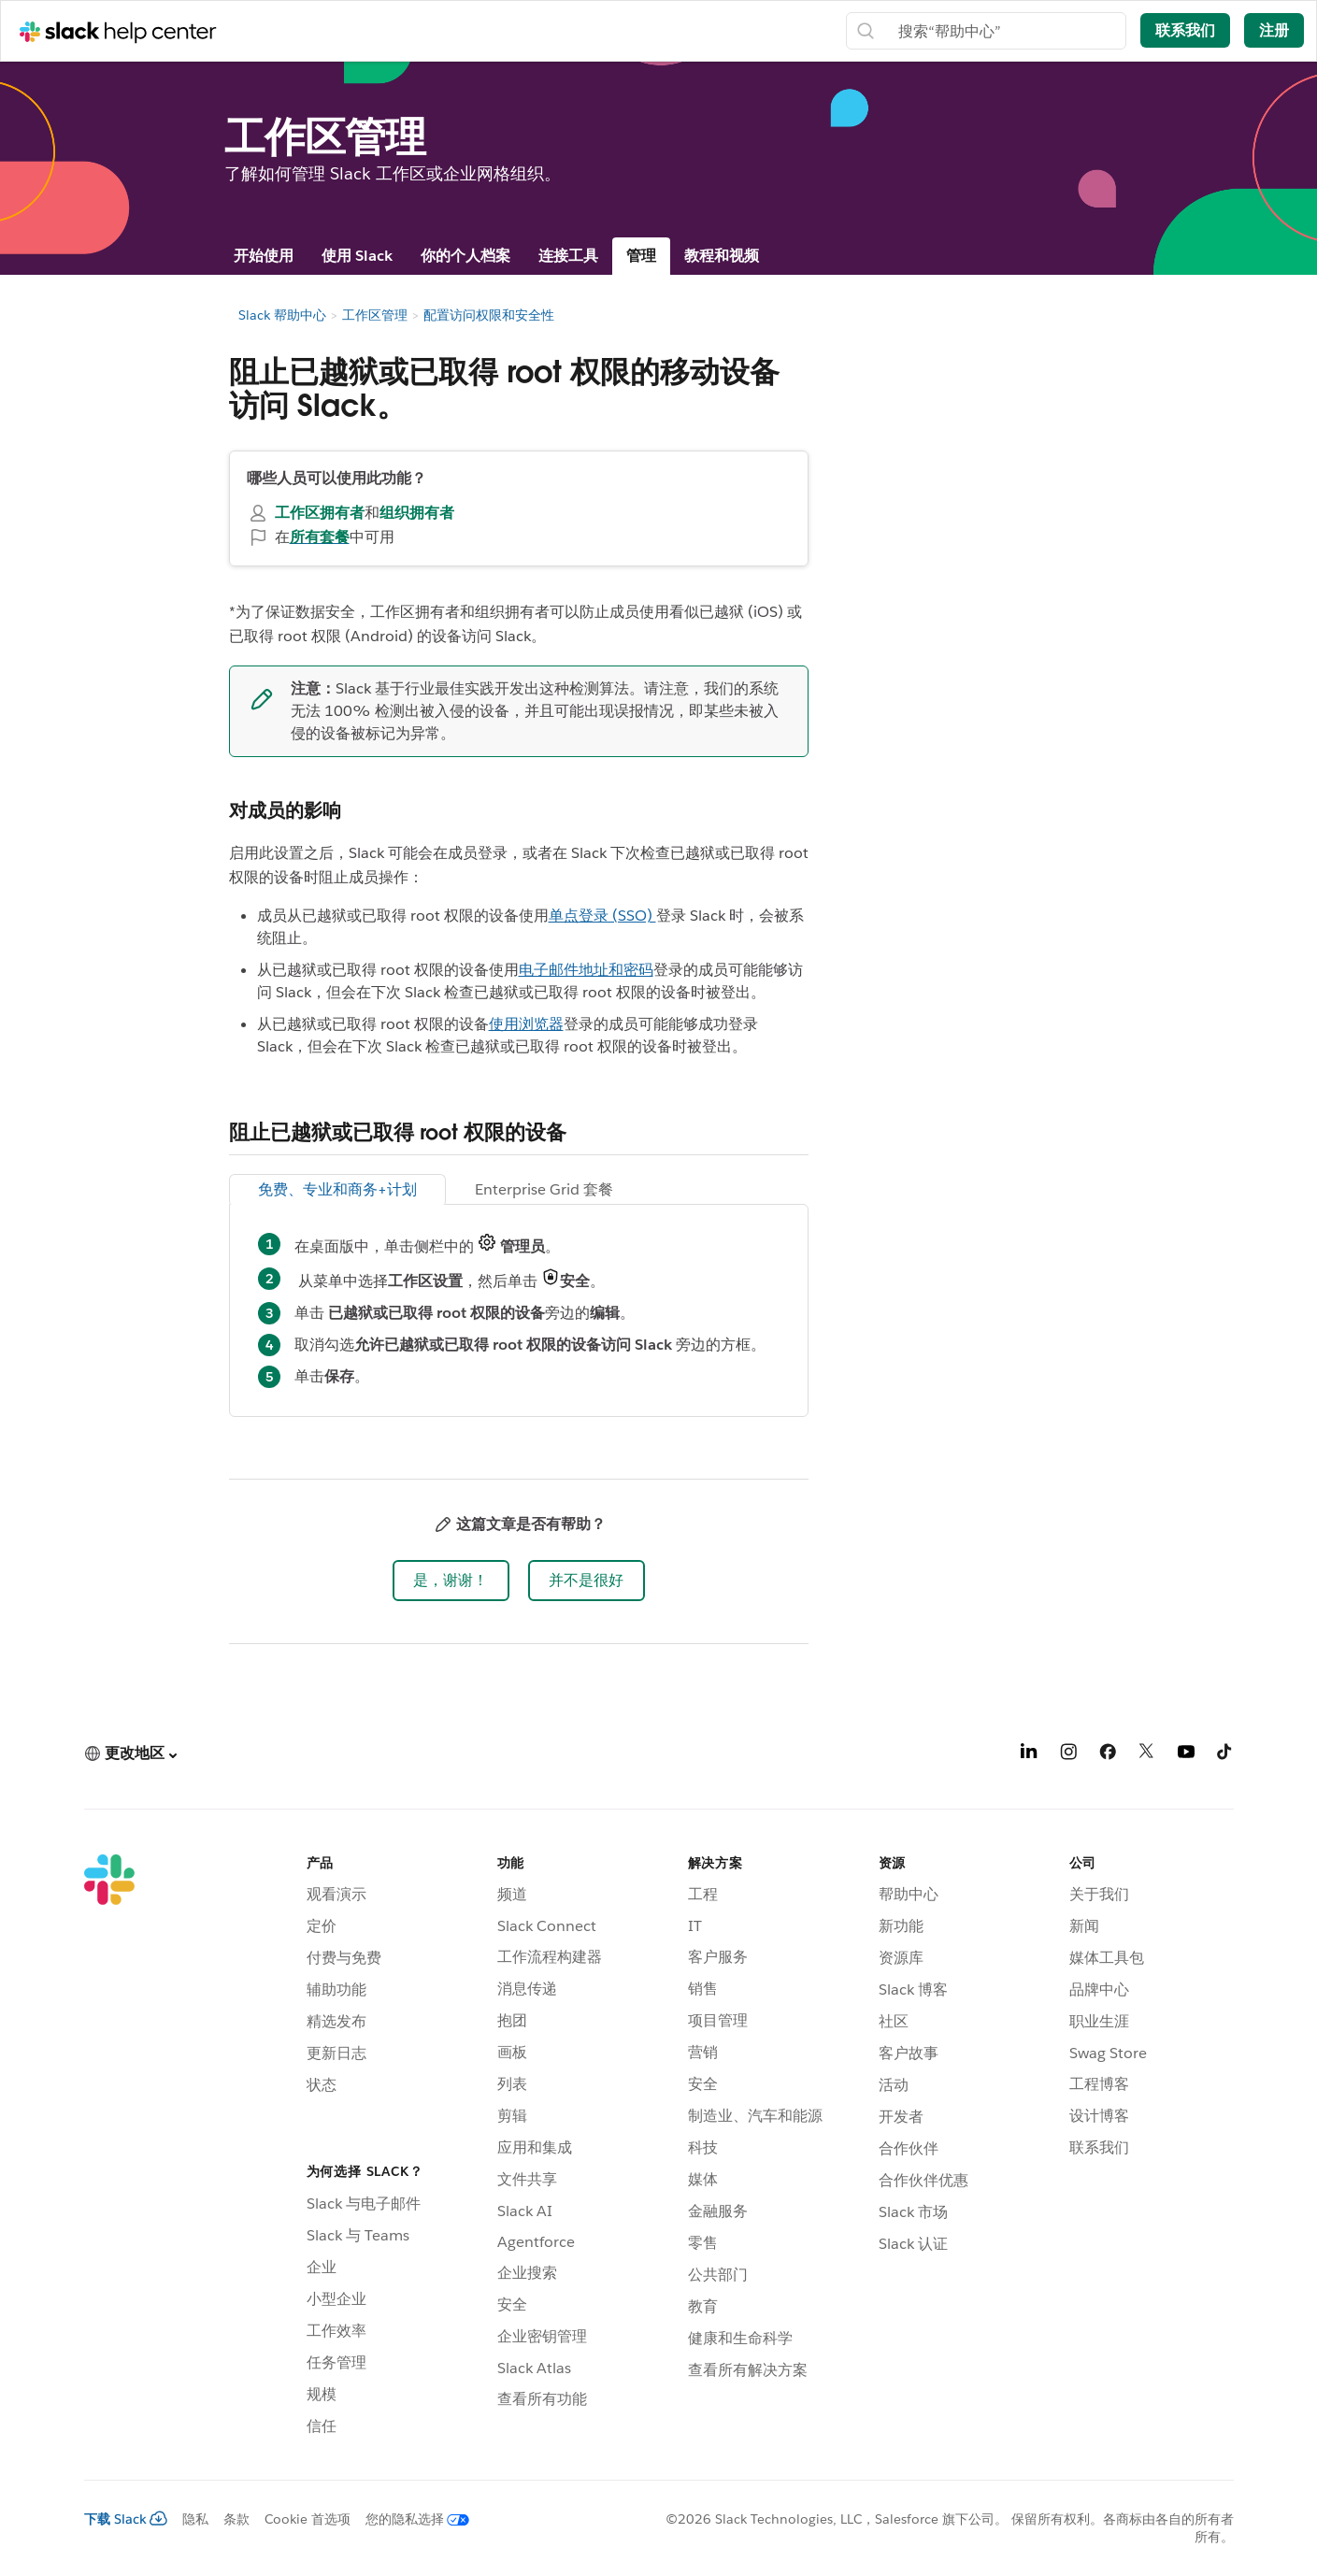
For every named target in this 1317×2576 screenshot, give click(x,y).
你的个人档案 (465, 255)
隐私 (195, 2519)
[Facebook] (1107, 1755)
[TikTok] (1225, 1755)
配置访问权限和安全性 (488, 315)
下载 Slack (125, 2519)
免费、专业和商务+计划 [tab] (337, 1189)
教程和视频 (721, 255)
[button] (451, 1580)
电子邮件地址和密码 (586, 970)
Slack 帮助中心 (282, 315)
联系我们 (1185, 30)
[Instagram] (1068, 1755)
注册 (1274, 30)
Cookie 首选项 (308, 2519)
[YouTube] (1186, 1755)
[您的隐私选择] (410, 2519)
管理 (641, 255)
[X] (1146, 1755)
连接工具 (568, 255)
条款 (236, 2519)
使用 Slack (357, 255)
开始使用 (263, 255)
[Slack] (109, 2147)
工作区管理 (375, 315)
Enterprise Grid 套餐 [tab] (544, 1189)
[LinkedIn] (1029, 1755)
